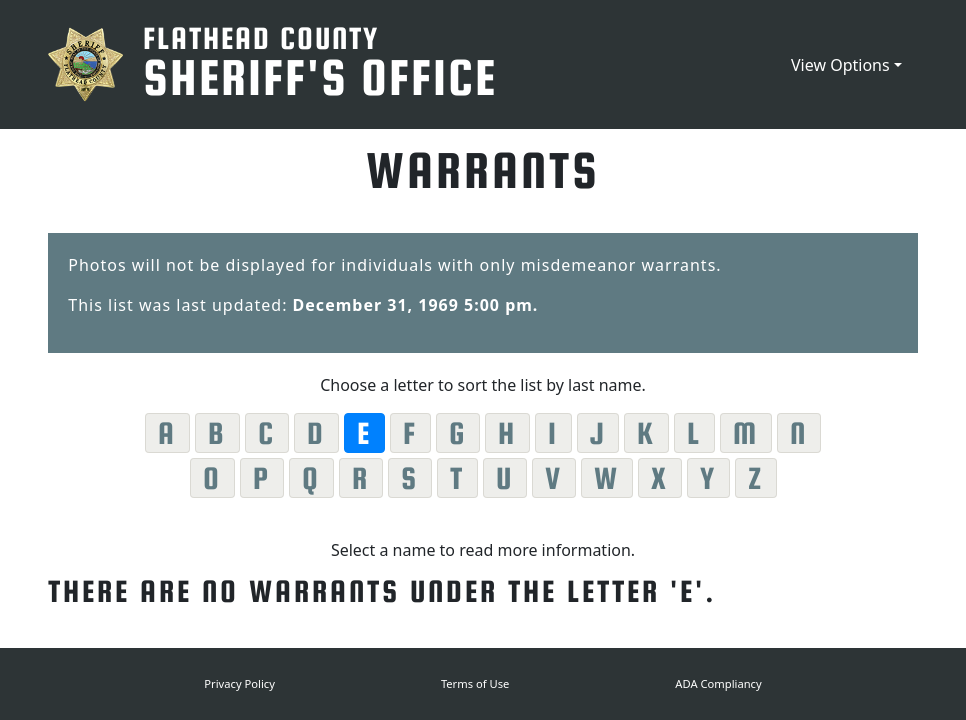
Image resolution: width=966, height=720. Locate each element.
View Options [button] (840, 65)
